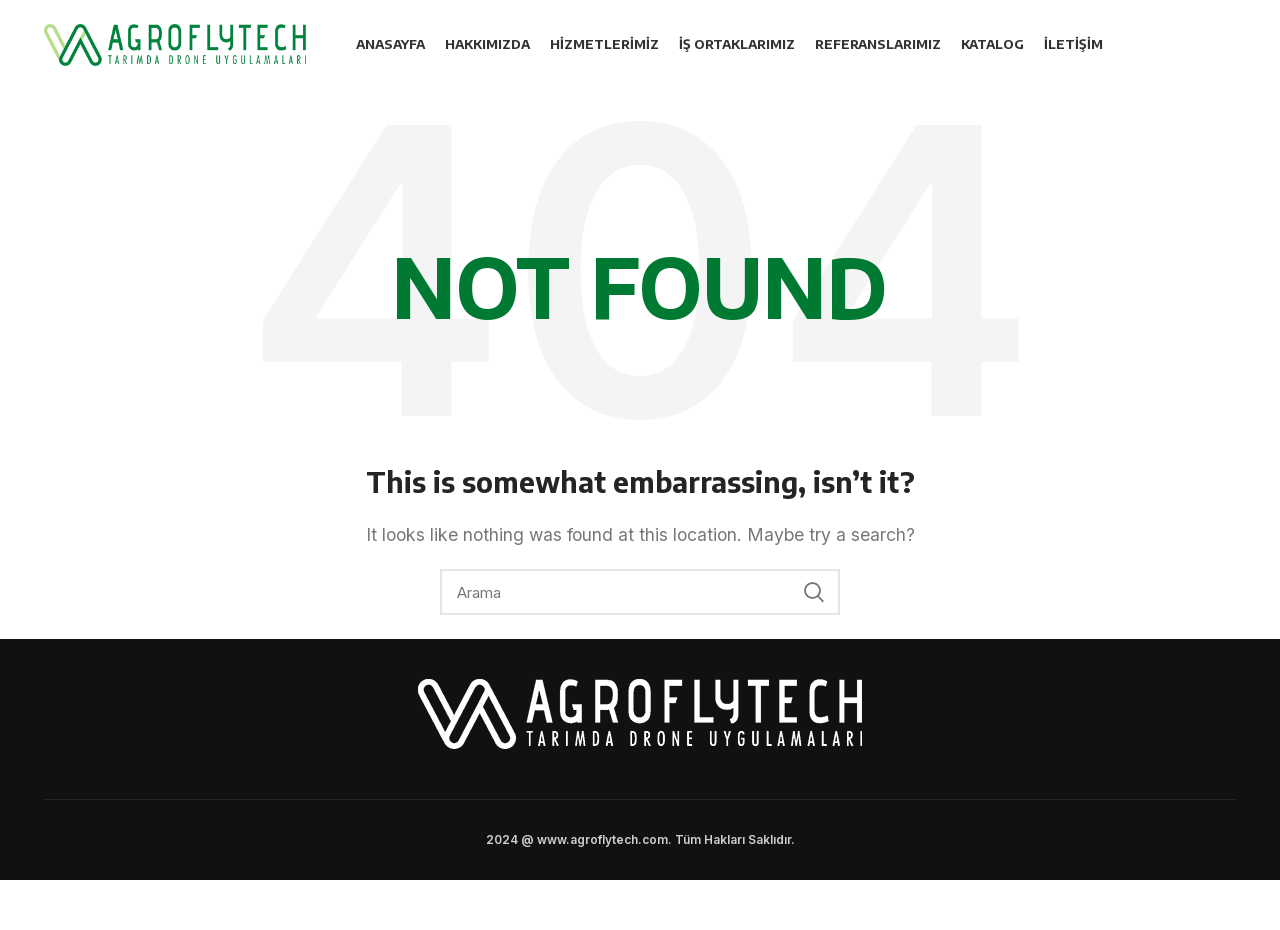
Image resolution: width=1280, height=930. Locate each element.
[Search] (640, 592)
